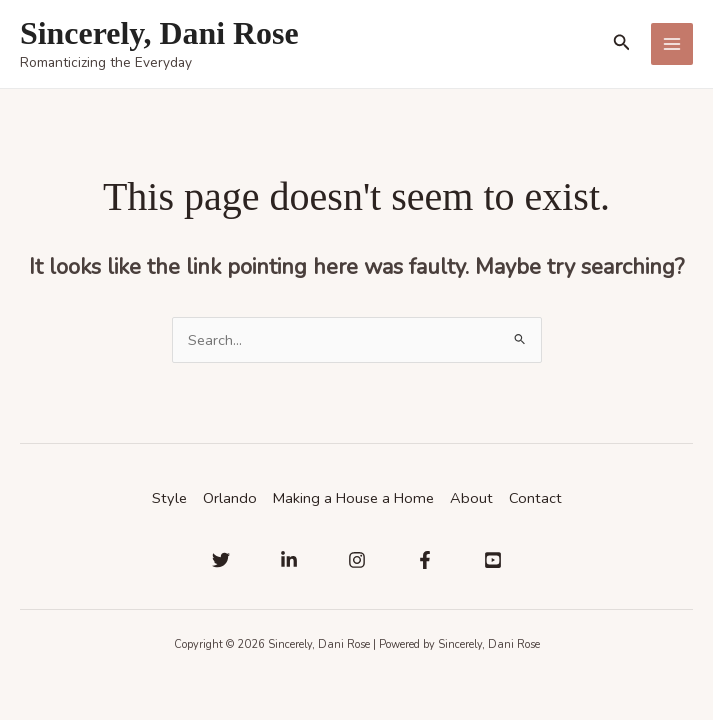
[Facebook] (425, 560)
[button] (622, 43)
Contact (535, 498)
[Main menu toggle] (672, 44)
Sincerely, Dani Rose (159, 33)
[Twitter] (221, 560)
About (471, 498)
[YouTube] (493, 560)
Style (169, 498)
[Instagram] (357, 560)
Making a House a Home (353, 498)
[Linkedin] (289, 560)
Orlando (230, 498)
